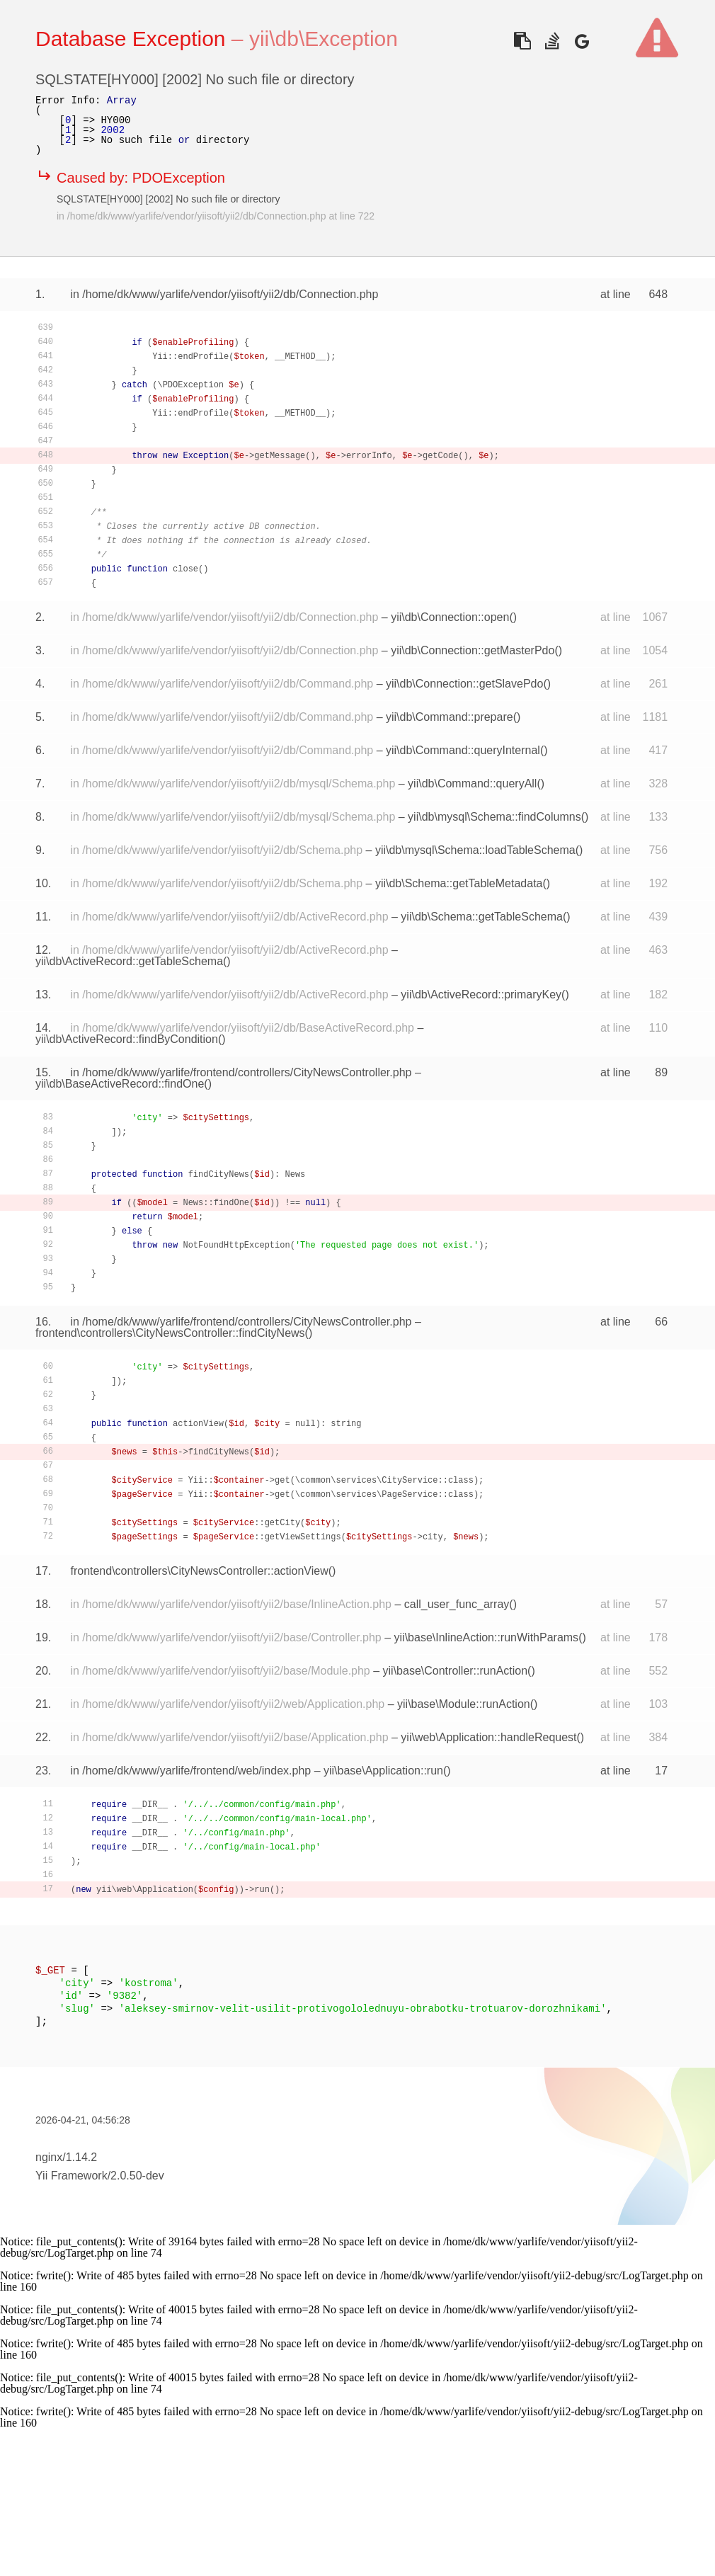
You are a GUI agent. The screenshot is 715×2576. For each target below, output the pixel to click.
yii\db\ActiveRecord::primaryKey (481, 994)
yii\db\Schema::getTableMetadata (459, 883)
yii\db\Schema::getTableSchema (482, 917)
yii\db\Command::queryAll (472, 783)
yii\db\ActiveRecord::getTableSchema (129, 961)
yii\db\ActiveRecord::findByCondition (126, 1039)
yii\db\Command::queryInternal (463, 750)
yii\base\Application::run (383, 1771)
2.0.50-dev (137, 2176)
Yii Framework (71, 2176)
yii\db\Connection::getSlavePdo (464, 684)
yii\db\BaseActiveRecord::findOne (119, 1084)
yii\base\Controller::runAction (455, 1671)
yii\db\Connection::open (450, 617)
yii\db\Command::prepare (449, 717)
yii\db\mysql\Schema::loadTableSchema (475, 850)
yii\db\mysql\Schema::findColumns (494, 817)
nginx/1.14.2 (66, 2157)
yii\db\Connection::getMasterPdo (472, 650)
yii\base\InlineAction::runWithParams (486, 1637)
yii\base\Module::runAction (463, 1704)
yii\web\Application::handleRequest (488, 1737)
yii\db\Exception (323, 38)
